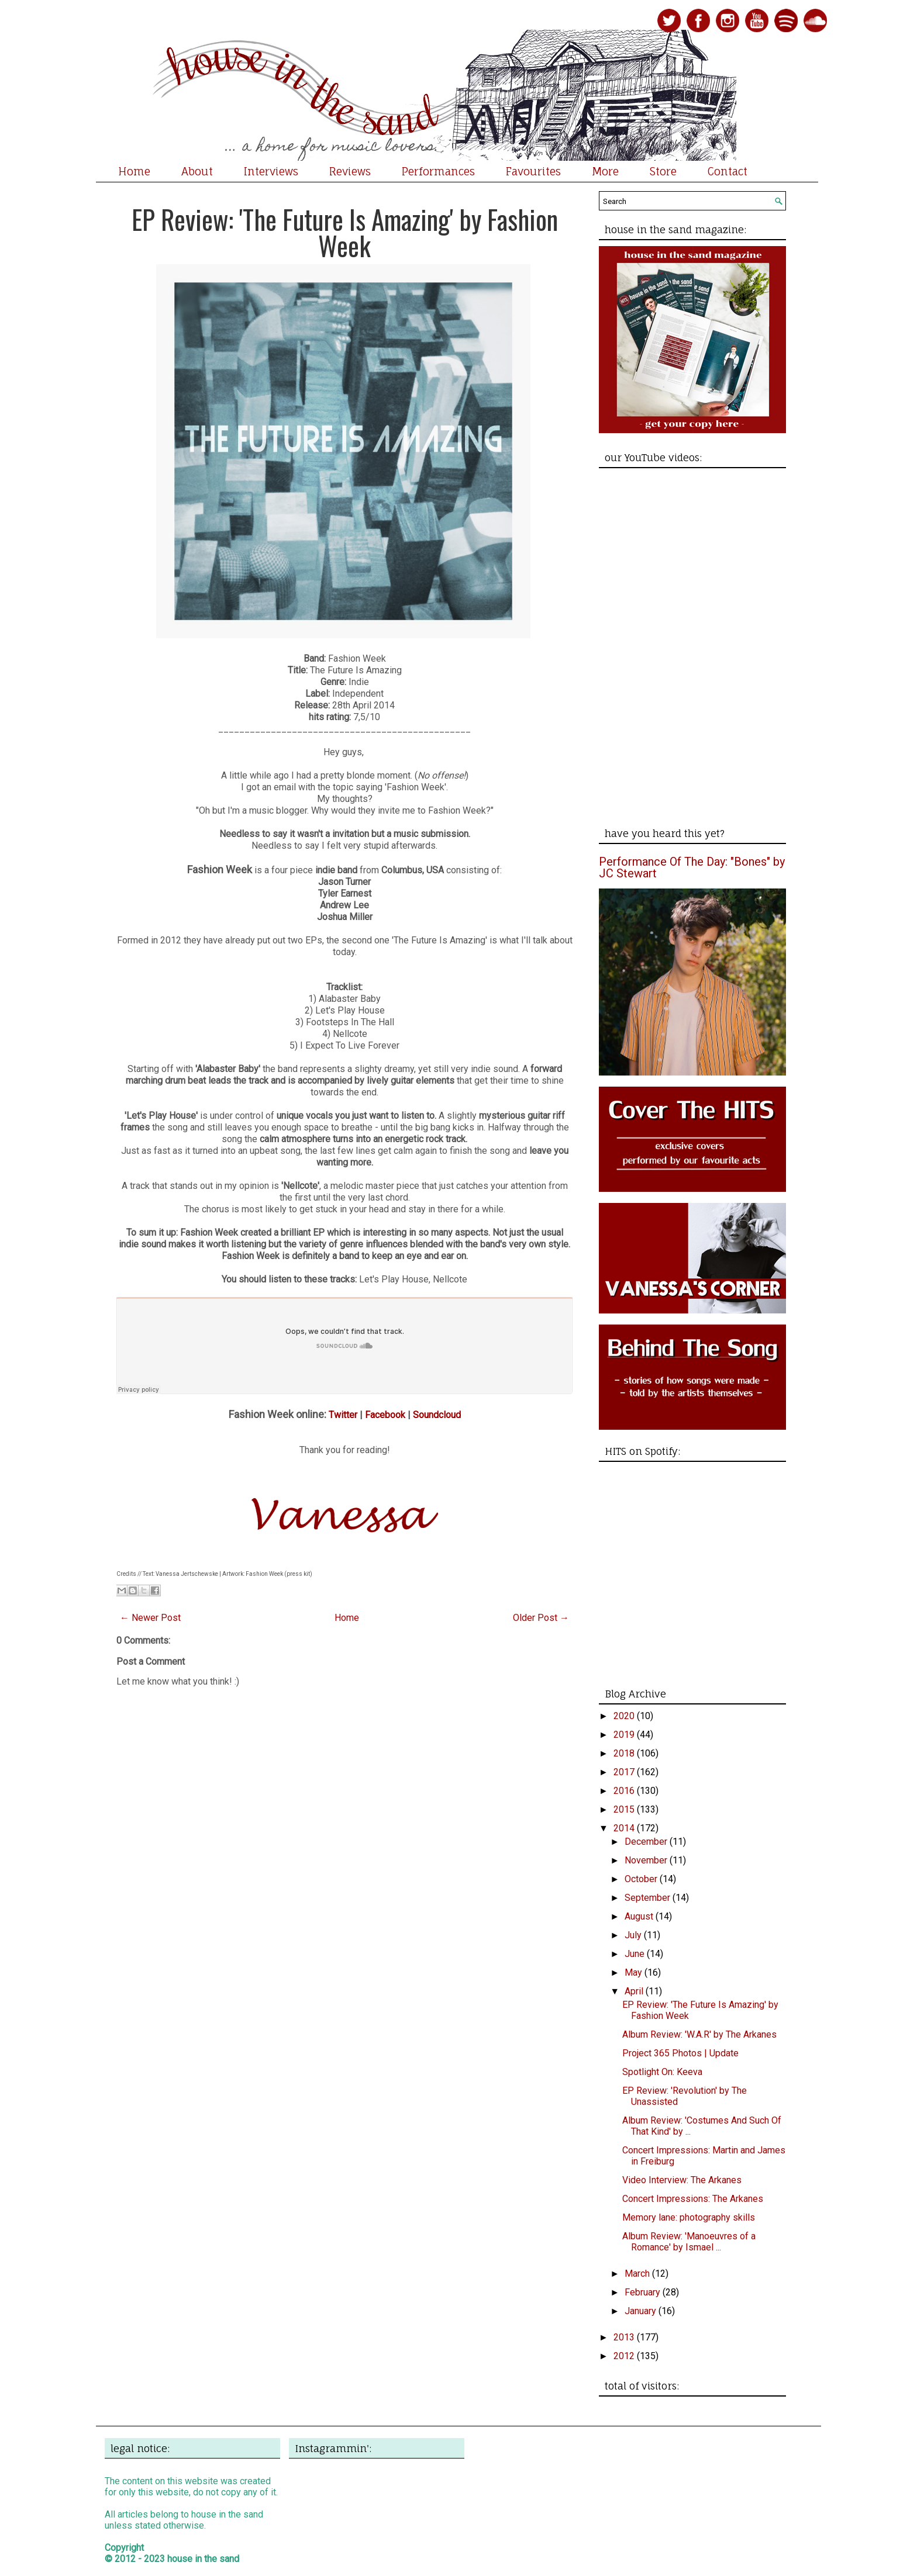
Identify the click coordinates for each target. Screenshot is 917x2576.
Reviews (350, 171)
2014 (625, 1828)
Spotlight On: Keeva (662, 2071)
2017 (625, 1772)
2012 (625, 2355)
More (605, 171)
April (635, 1991)
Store (663, 171)
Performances (438, 171)
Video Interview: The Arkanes (682, 2180)
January (642, 2310)
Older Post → (541, 1617)
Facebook (385, 1414)
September (649, 1897)
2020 (625, 1715)
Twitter (343, 1414)
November (647, 1860)
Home (134, 171)
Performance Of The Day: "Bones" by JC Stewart (692, 867)
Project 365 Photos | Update (680, 2053)
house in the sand (203, 2558)
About (197, 171)
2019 (625, 1734)
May (634, 1972)
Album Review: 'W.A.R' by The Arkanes (699, 2034)
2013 (625, 2337)
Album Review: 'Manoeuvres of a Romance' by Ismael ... (689, 2242)
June (636, 1953)
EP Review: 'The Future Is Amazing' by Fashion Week (345, 232)
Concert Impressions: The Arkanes (692, 2198)
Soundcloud (437, 1414)
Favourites (533, 171)
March (638, 2273)
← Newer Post (150, 1617)
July (634, 1935)
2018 (625, 1753)
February (644, 2292)
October (642, 1879)
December (647, 1841)
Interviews (271, 171)
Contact (727, 171)
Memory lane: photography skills (688, 2217)
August (640, 1916)
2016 (625, 1790)
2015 (625, 1809)
